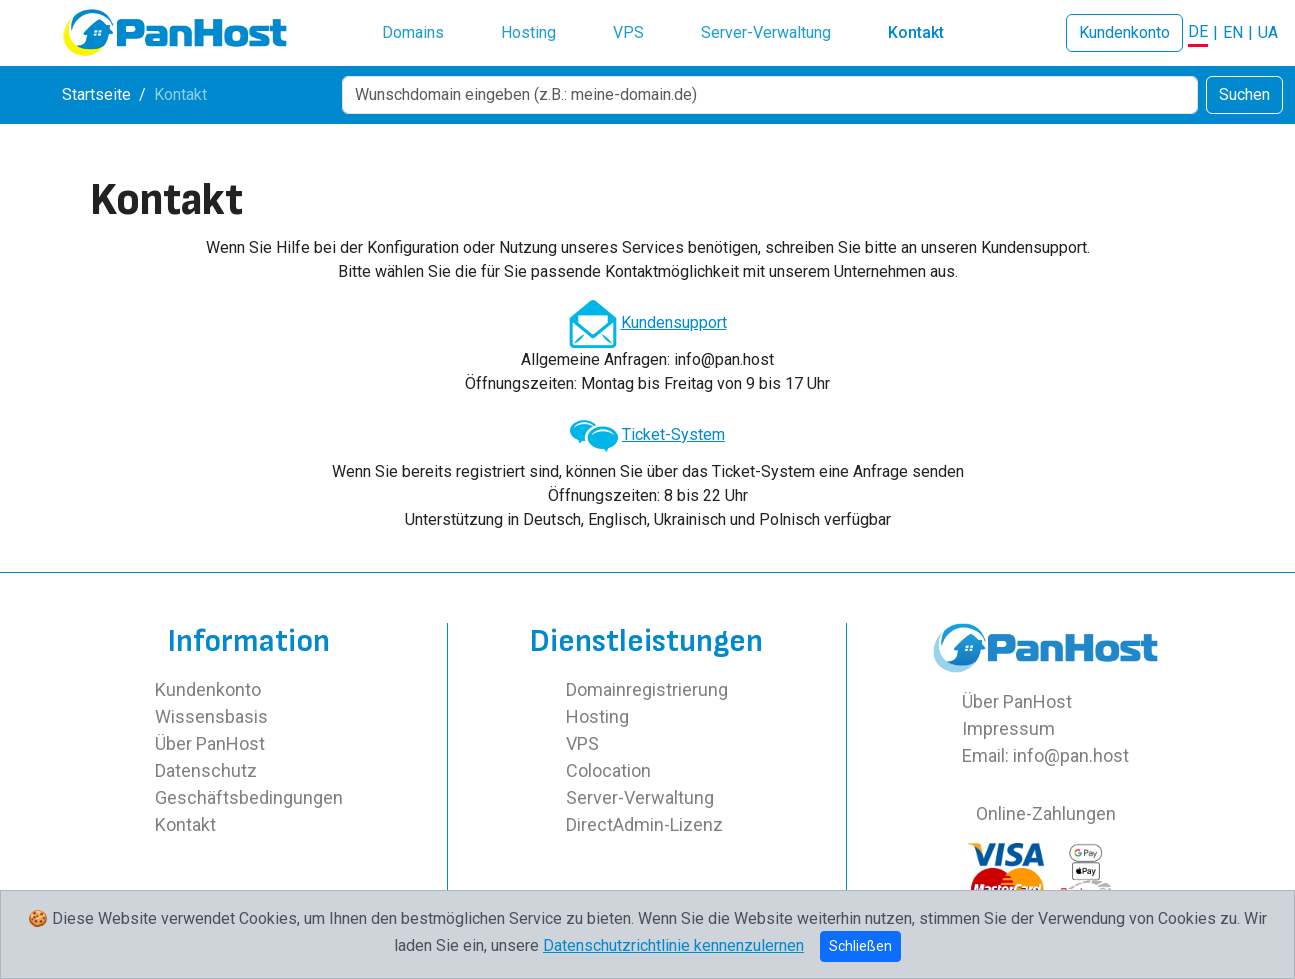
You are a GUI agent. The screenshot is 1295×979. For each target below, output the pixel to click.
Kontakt (916, 32)
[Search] (770, 95)
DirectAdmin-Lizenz (644, 824)
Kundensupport (674, 322)
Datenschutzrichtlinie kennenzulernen (673, 945)
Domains (413, 32)
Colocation (608, 770)
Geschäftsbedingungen (249, 797)
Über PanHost (210, 743)
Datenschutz (206, 770)
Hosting (528, 32)
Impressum (1008, 728)
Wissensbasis (211, 716)
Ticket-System (673, 434)
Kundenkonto (1124, 32)
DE (1198, 31)
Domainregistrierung (647, 689)
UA (1268, 32)
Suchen (1244, 94)
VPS (628, 32)
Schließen (860, 946)
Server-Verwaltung (766, 32)
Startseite (96, 94)
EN (1233, 32)
